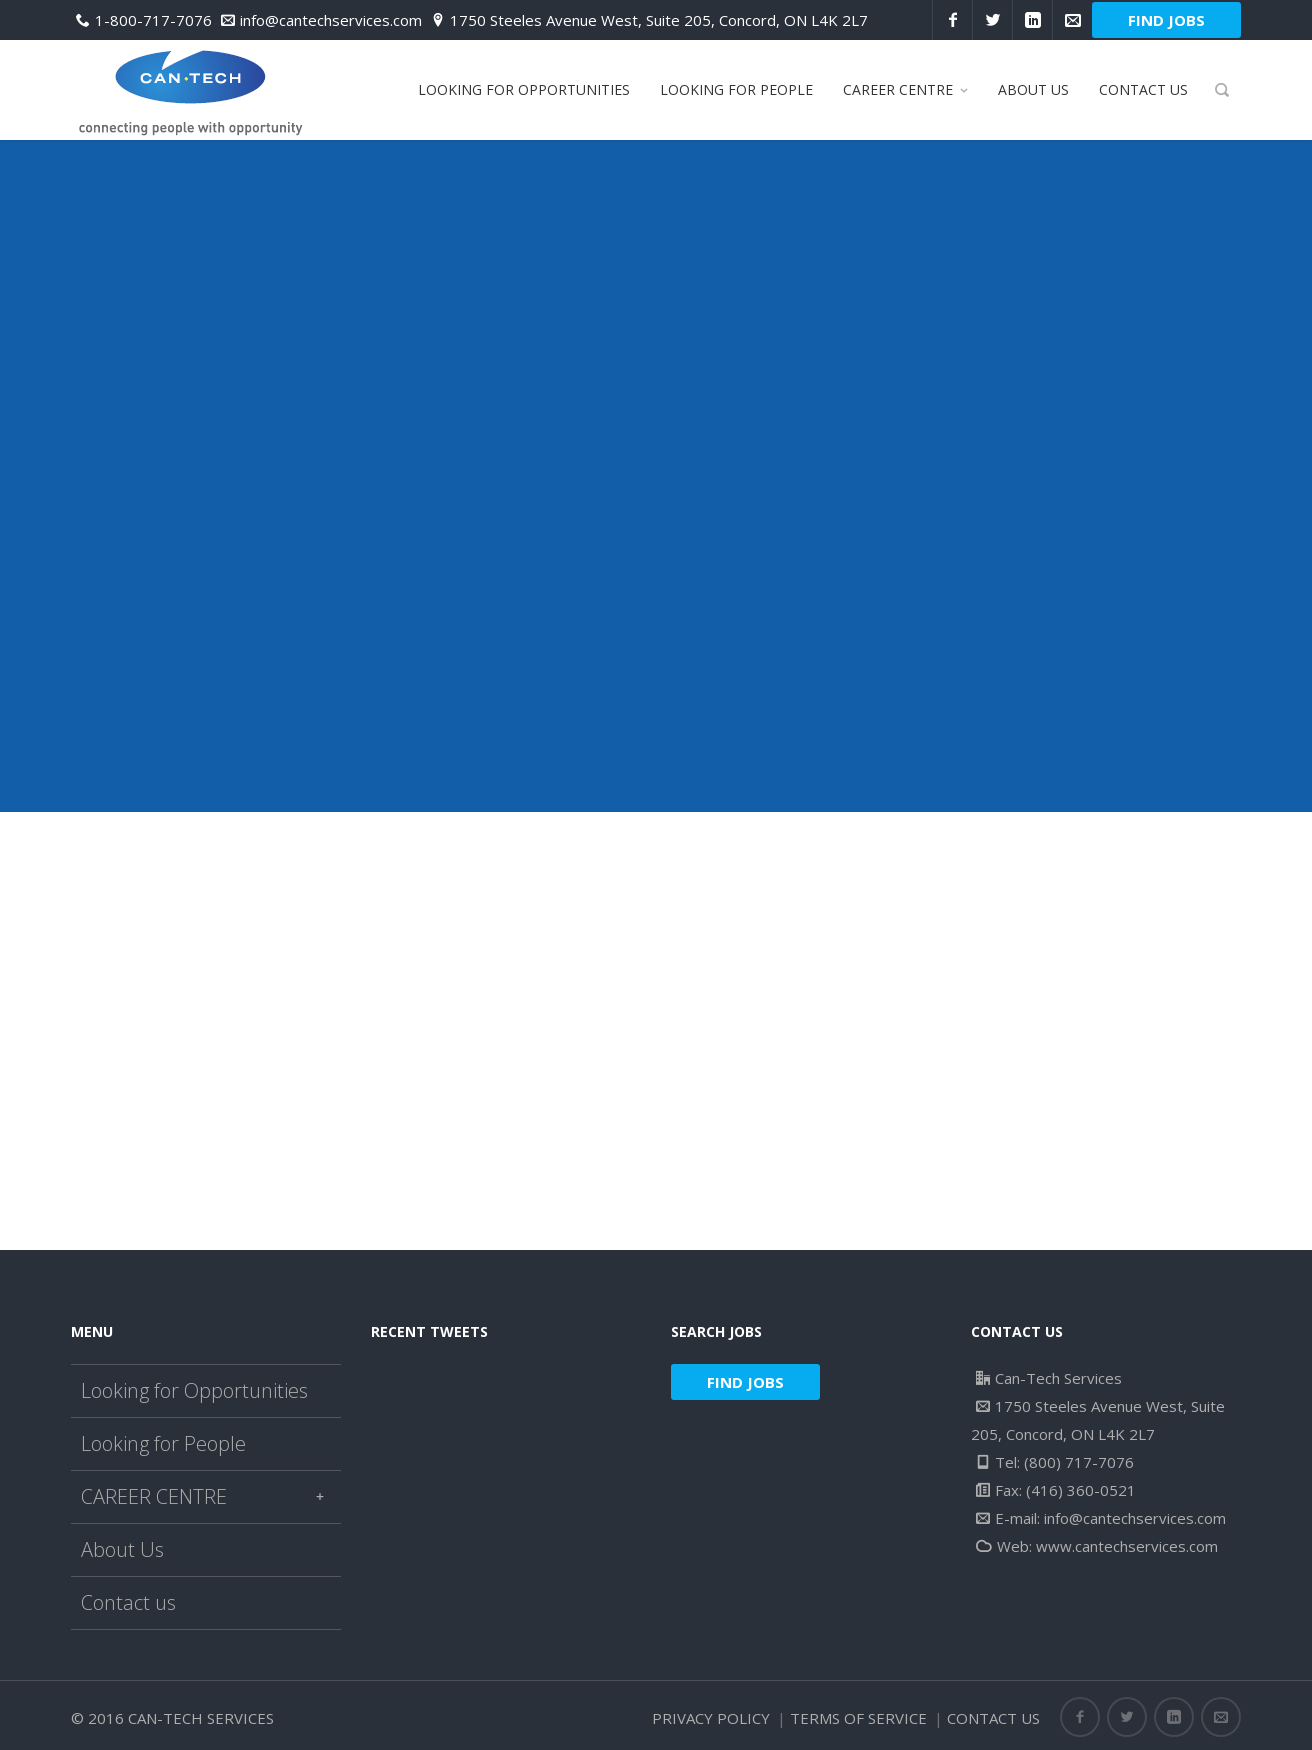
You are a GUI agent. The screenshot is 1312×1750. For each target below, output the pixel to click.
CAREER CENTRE (205, 1496)
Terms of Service (858, 1718)
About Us (122, 1549)
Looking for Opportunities (194, 1390)
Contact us (128, 1602)
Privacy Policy (711, 1718)
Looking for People (163, 1443)
